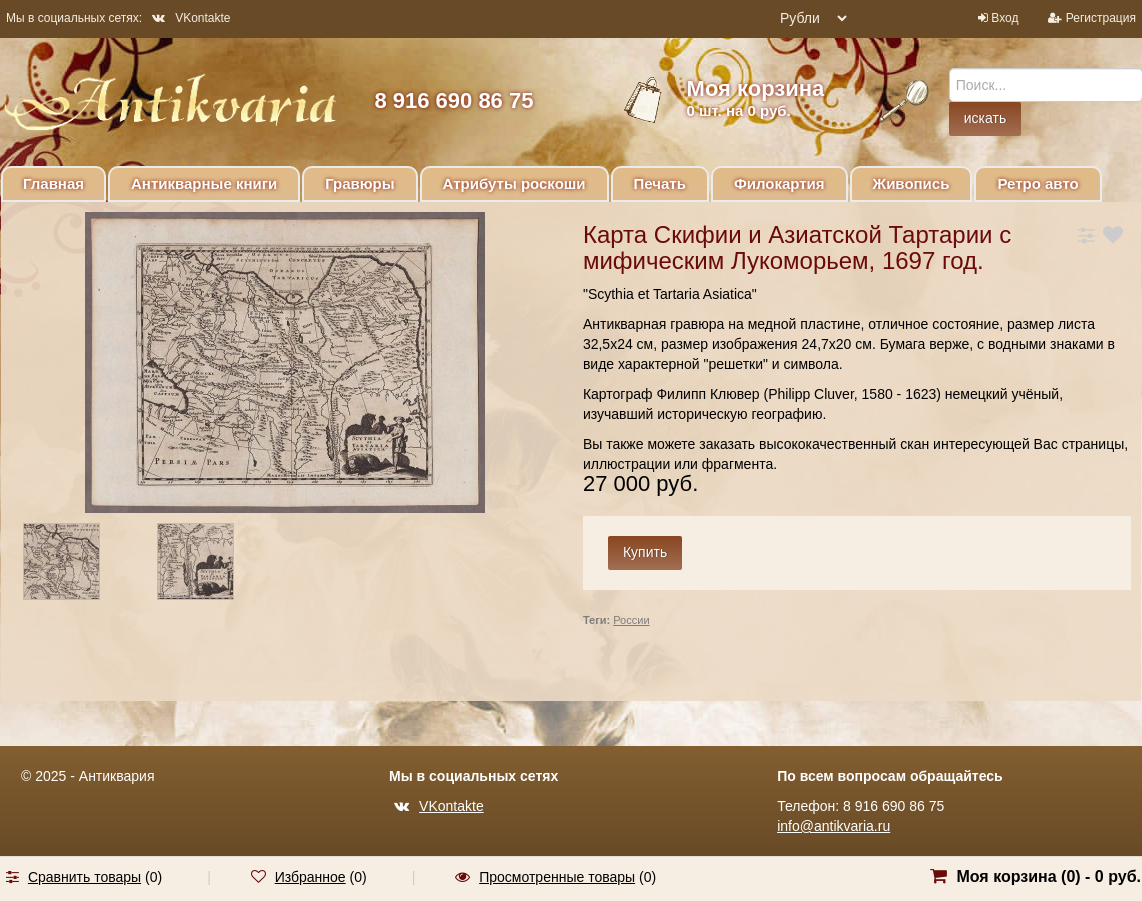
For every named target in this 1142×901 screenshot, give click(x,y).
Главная (53, 183)
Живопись (911, 183)
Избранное (310, 877)
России (631, 620)
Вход (1004, 18)
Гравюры (359, 183)
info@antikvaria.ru (833, 826)
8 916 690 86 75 (453, 100)
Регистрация (1101, 18)
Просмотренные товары (557, 877)
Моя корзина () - (1048, 876)
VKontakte (191, 18)
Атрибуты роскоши (514, 183)
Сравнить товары (84, 877)
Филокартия (779, 183)
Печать (660, 183)
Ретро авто (1037, 183)
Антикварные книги (204, 183)
